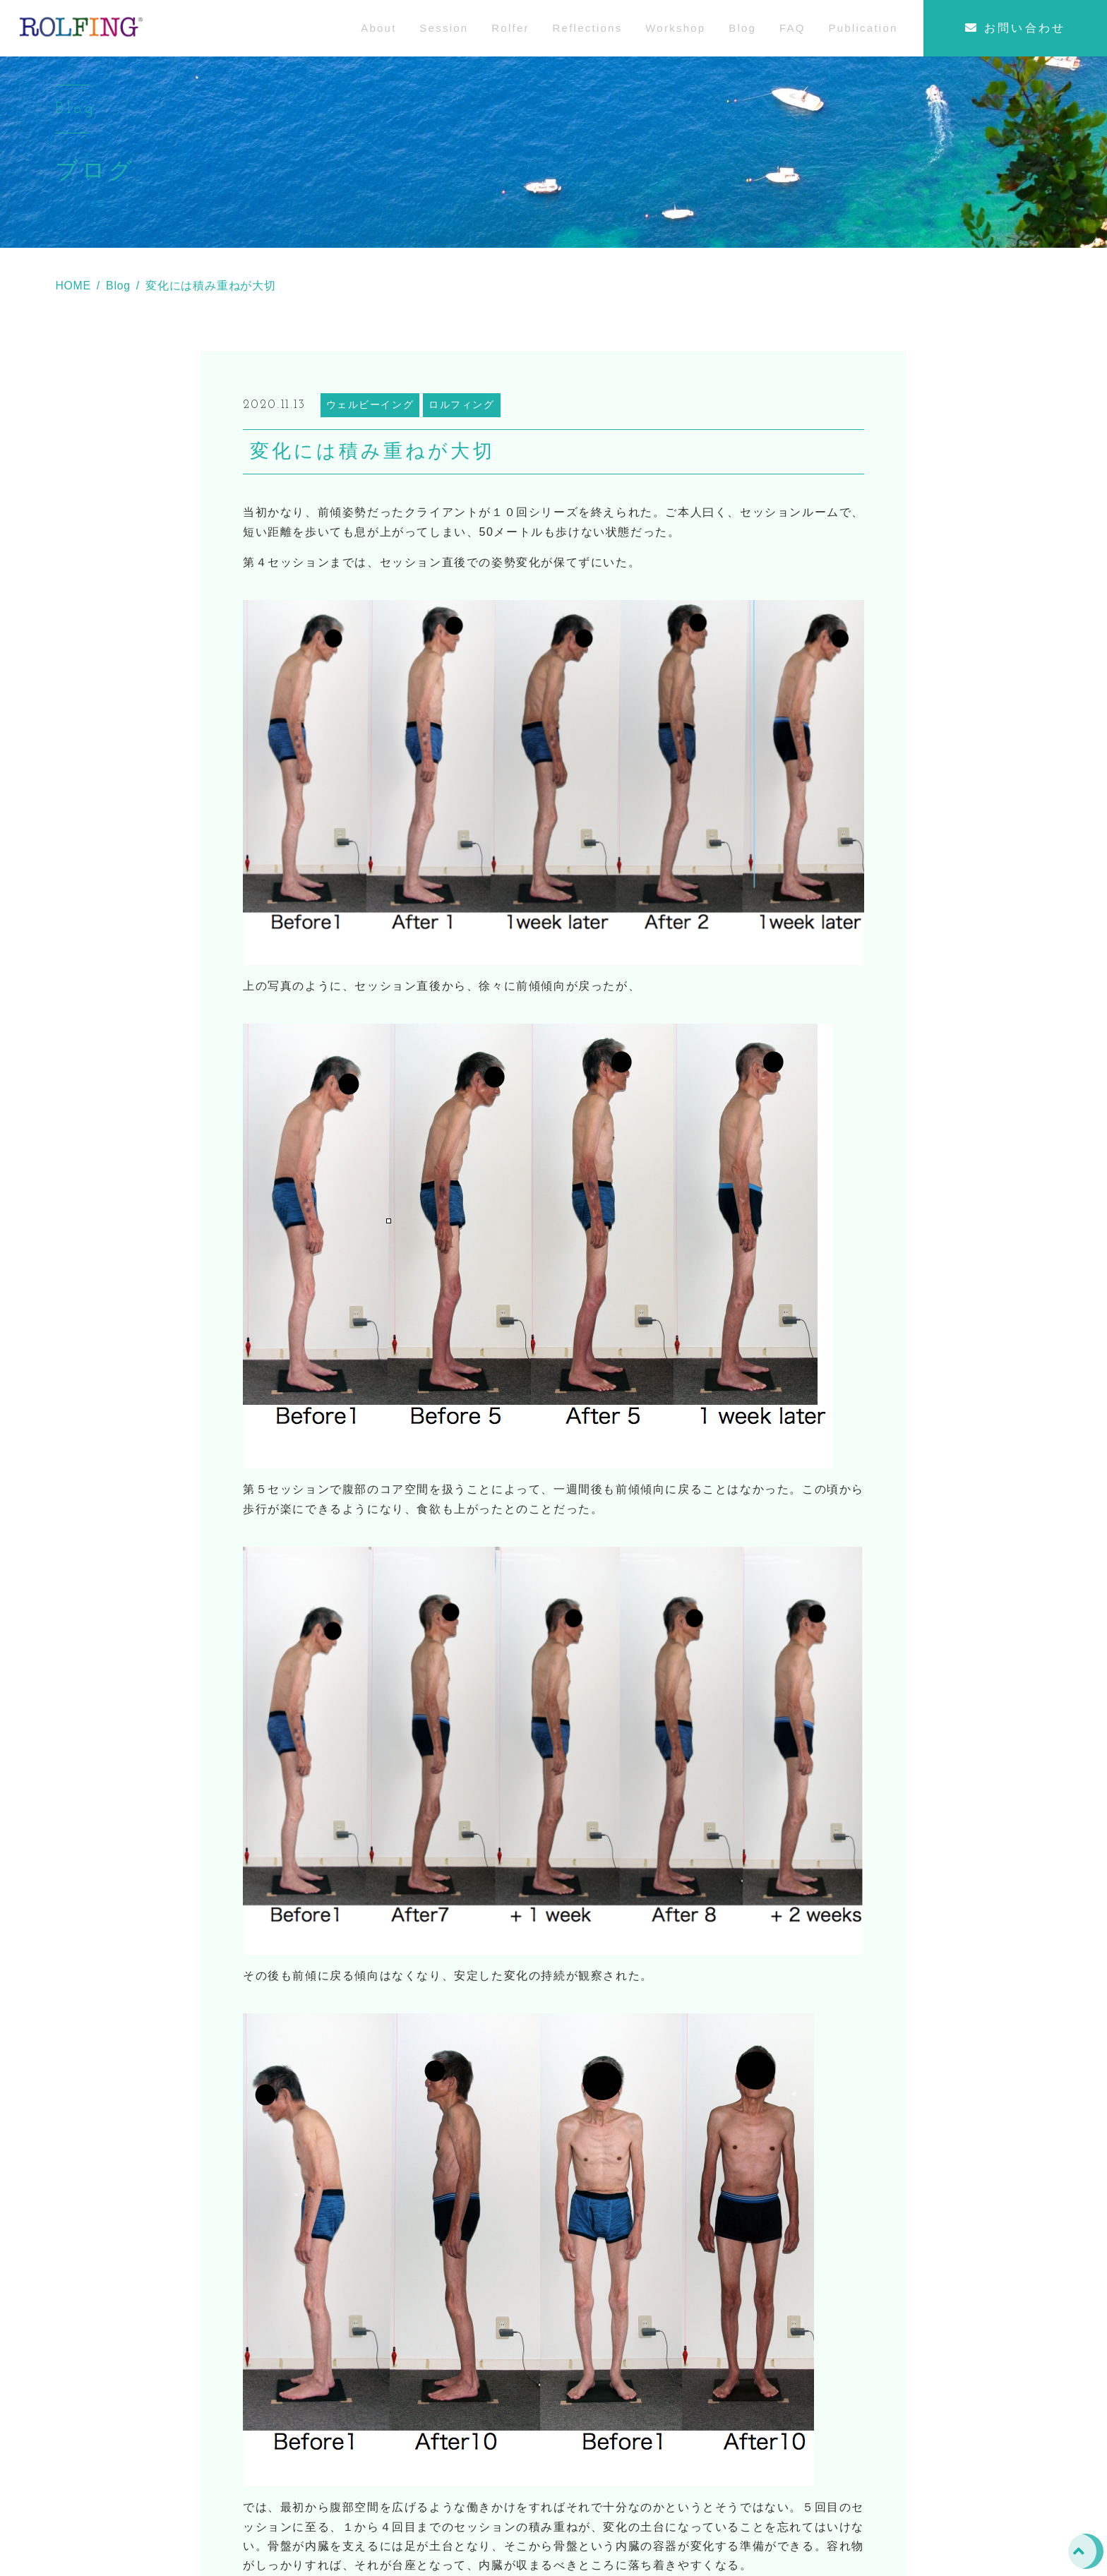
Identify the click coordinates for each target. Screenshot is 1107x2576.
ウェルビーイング (370, 432)
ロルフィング (462, 432)
